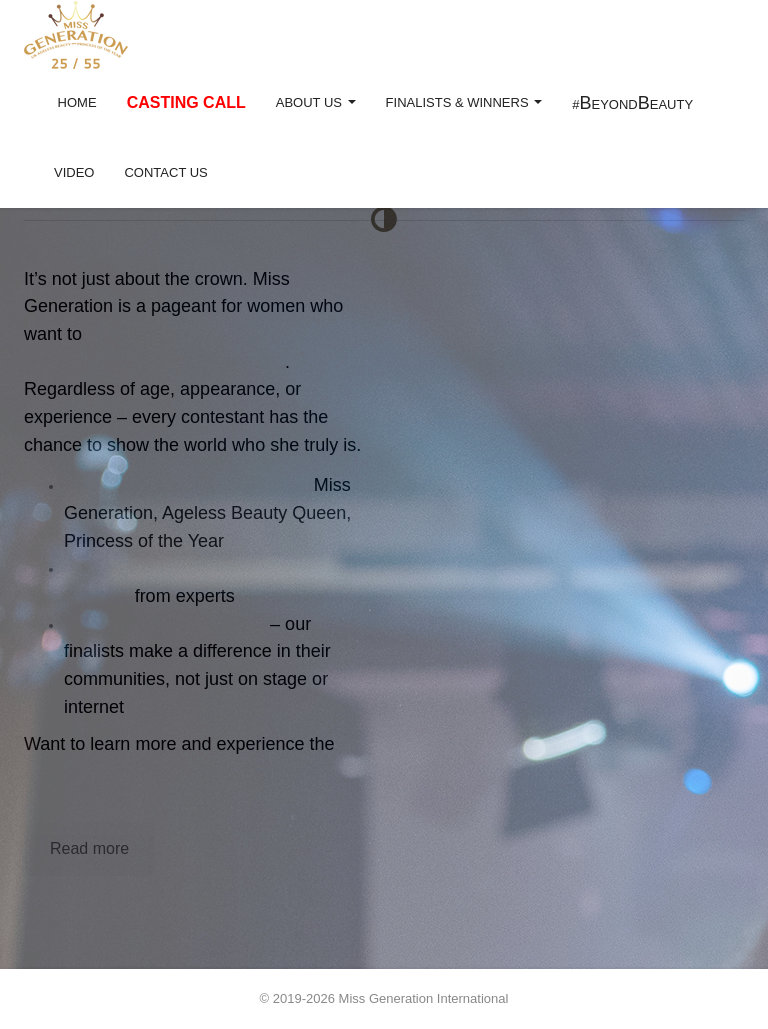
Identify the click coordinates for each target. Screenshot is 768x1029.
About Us (316, 102)
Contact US (165, 172)
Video (74, 172)
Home (75, 102)
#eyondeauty (632, 103)
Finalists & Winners (464, 102)
